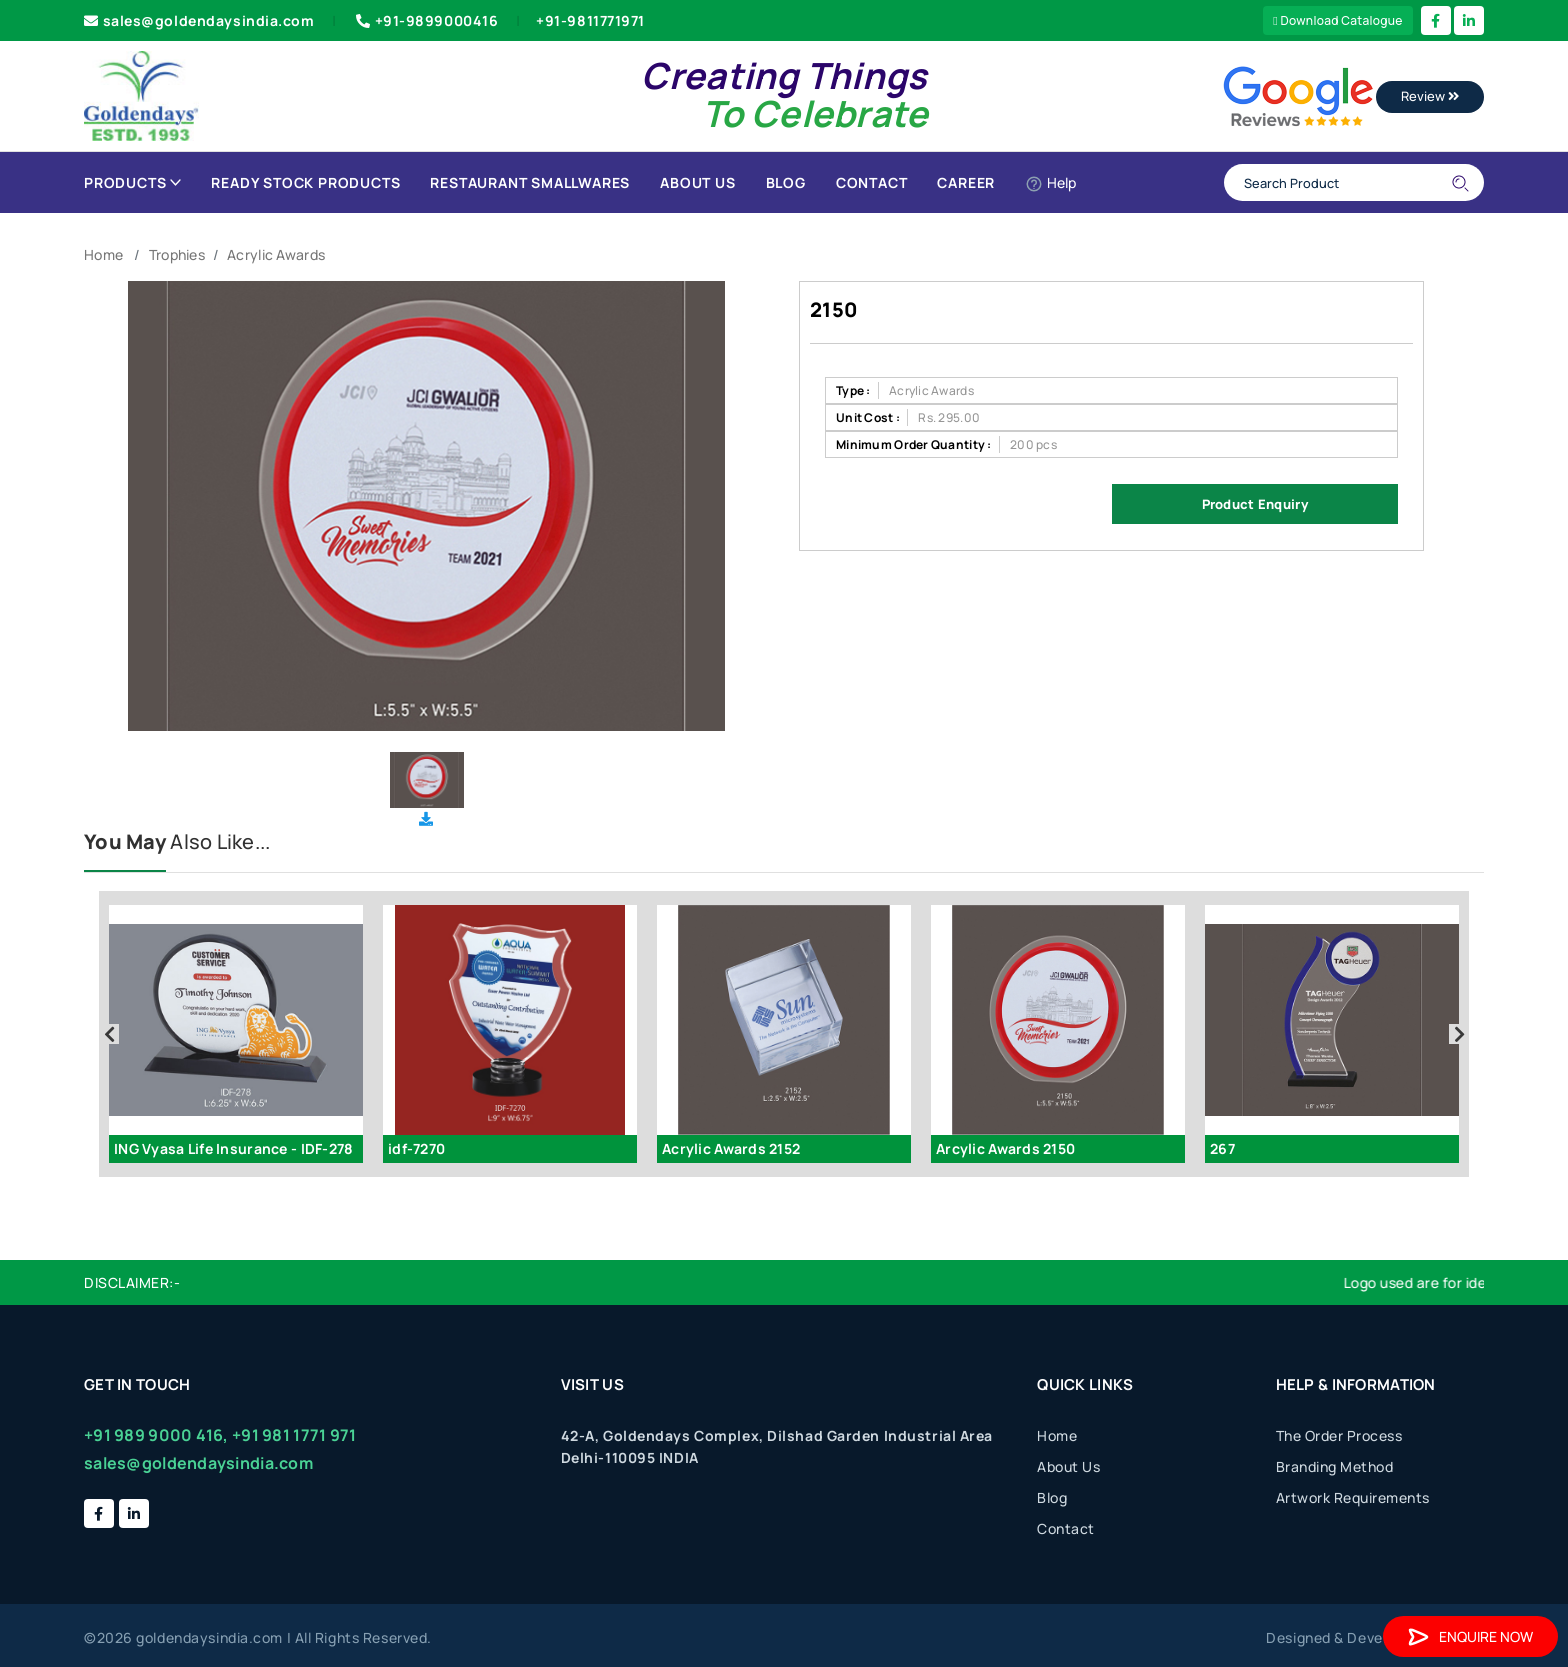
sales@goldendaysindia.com (199, 20)
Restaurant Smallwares (530, 182)
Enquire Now (1470, 1636)
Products (132, 182)
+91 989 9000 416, (156, 1435)
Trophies (177, 254)
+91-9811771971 (590, 20)
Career (966, 182)
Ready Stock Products (305, 182)
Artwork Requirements (1353, 1497)
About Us (697, 182)
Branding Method (1335, 1466)
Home (103, 254)
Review (1430, 96)
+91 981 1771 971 (294, 1435)
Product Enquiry (1255, 504)
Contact (872, 182)
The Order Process (1339, 1435)
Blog (786, 182)
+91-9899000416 (425, 20)
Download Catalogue (1338, 20)
